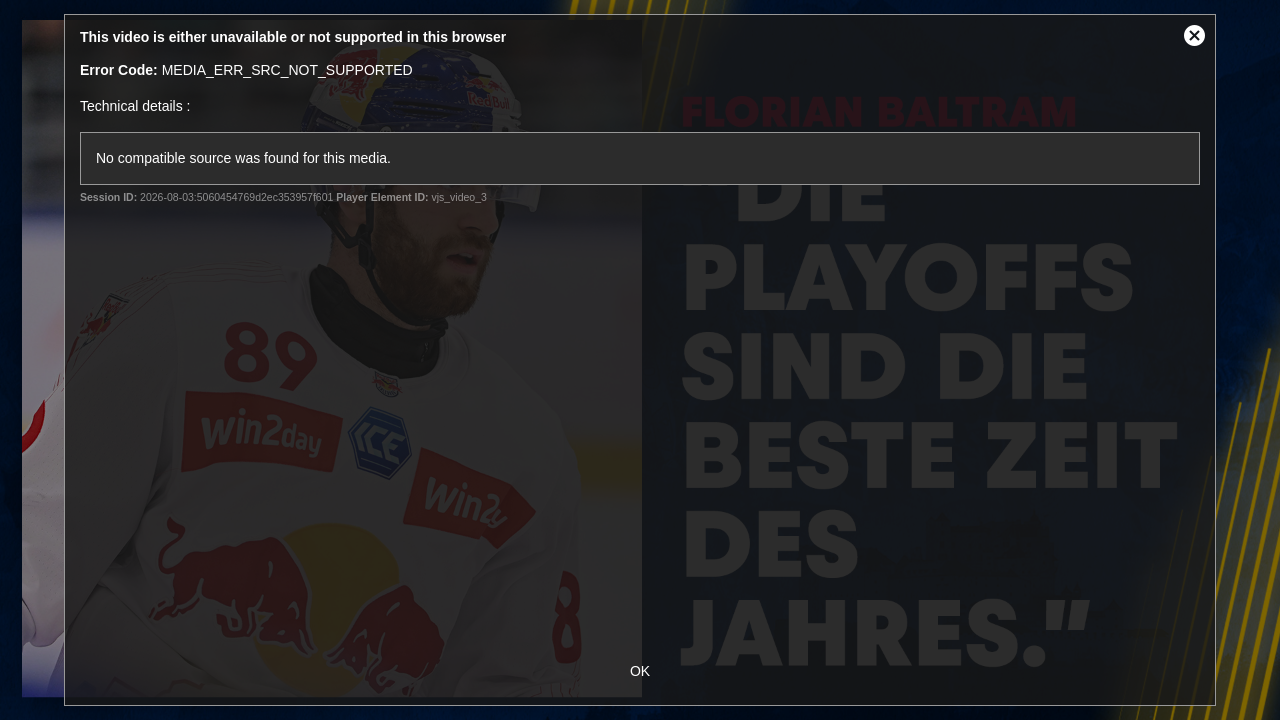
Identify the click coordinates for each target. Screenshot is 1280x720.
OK (640, 671)
